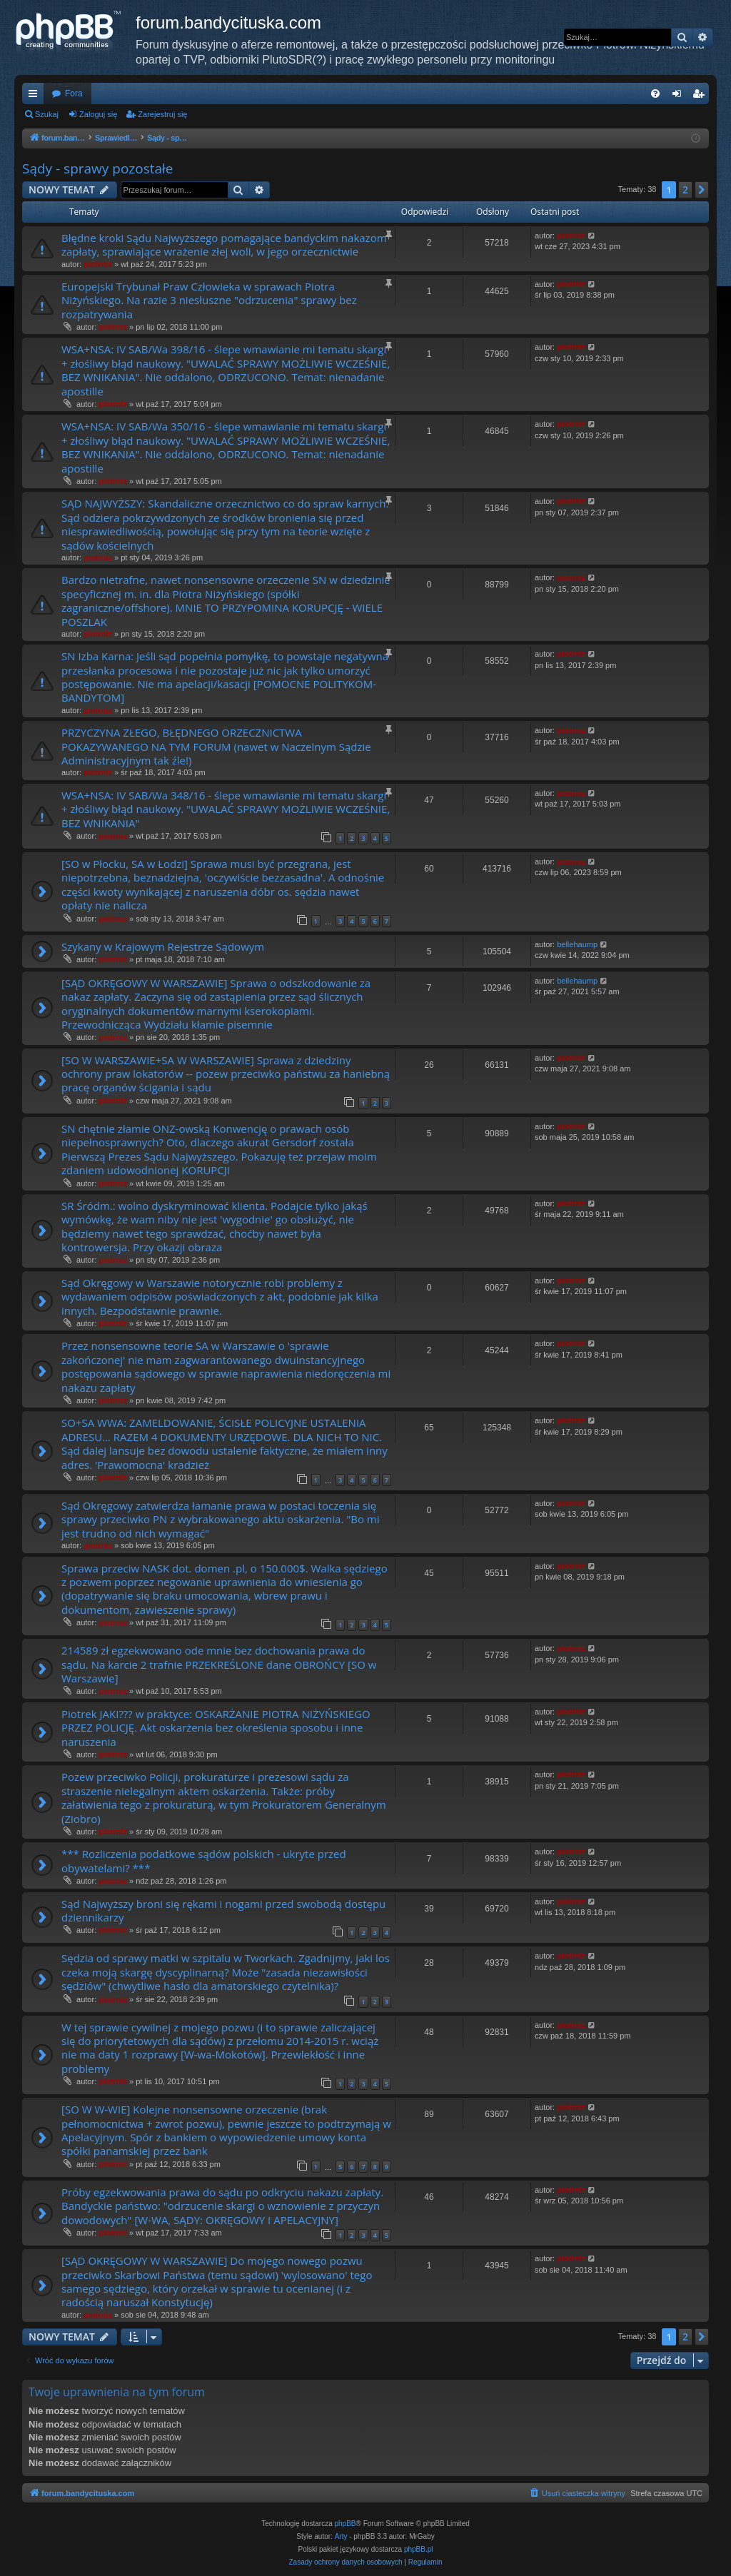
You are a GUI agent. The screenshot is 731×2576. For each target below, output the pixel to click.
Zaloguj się (98, 114)
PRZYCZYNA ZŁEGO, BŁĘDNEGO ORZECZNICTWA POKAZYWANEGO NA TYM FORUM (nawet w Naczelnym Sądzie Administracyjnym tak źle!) (216, 746)
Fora (74, 94)
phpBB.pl (418, 2549)
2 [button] (685, 189)
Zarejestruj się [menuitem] (701, 96)
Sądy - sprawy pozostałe (97, 168)
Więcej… (36, 96)
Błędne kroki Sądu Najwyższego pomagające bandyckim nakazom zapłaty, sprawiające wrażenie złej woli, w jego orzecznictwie (224, 244)
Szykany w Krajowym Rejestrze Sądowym (162, 946)
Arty (341, 2536)
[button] (702, 189)
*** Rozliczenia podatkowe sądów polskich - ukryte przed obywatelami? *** (203, 1860)
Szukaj (47, 114)
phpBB (345, 2523)
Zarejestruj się (162, 114)
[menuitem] (655, 93)
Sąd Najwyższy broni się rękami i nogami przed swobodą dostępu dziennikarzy (223, 1910)
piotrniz (98, 264)
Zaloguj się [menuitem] (679, 96)
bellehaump (577, 944)
